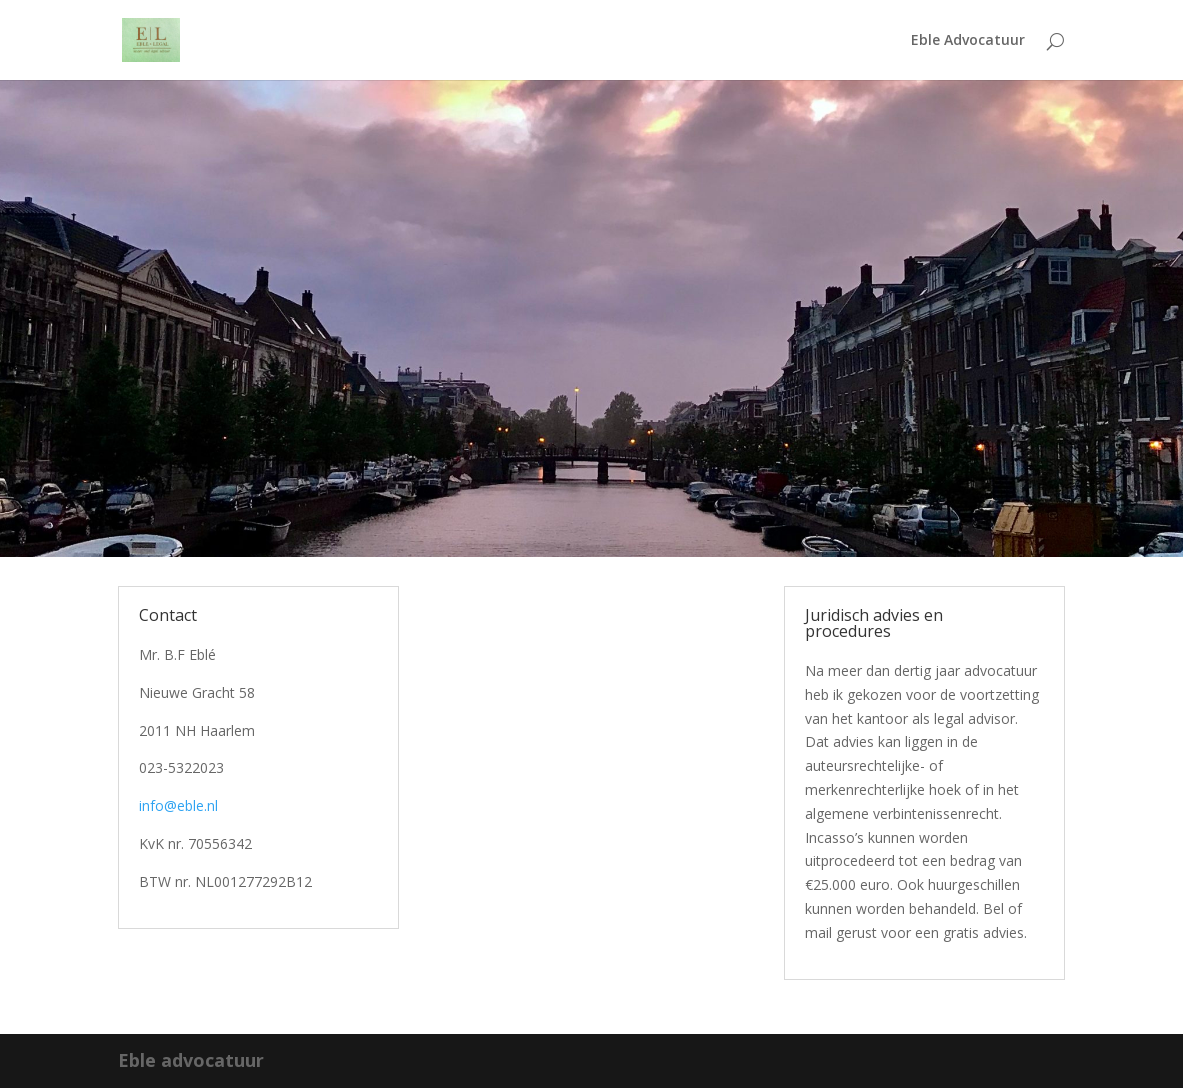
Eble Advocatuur (968, 41)
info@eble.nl (178, 805)
